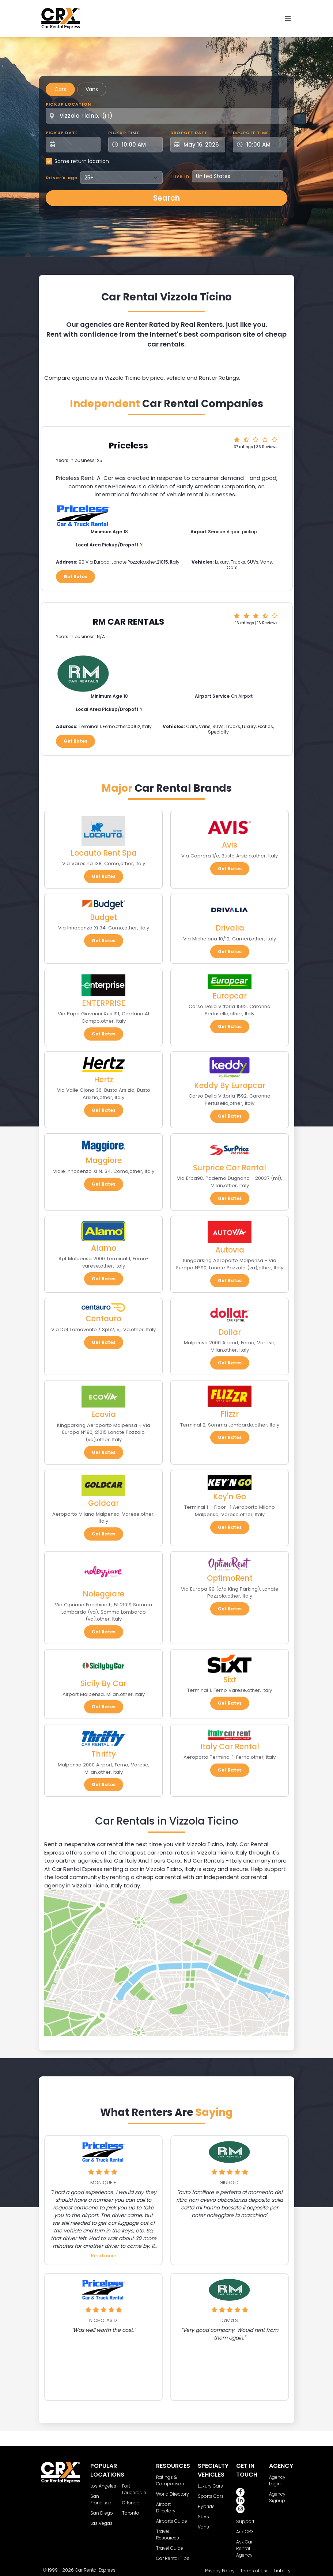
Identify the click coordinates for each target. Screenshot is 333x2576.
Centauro (103, 1318)
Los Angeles (103, 2486)
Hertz (103, 1079)
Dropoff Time (251, 133)
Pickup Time (123, 133)
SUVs (203, 2517)
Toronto (130, 2513)
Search (166, 198)
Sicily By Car (103, 1683)
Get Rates (75, 576)
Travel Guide (169, 2548)
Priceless (128, 445)
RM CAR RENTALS (128, 622)
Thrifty (103, 1754)
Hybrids (206, 2506)
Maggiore (104, 1160)
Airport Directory (165, 2507)
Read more (103, 2256)
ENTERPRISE (103, 1003)
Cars (60, 89)
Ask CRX (245, 2531)
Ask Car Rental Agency (244, 2548)
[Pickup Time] (140, 144)
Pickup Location (68, 104)
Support (245, 2521)
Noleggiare (103, 1593)
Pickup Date (62, 133)
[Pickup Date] (77, 144)
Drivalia (229, 928)
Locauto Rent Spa (104, 853)
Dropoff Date (188, 133)
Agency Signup (277, 2497)
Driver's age (61, 178)
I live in (179, 176)
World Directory (172, 2494)
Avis (229, 845)
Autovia (229, 1250)
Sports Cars (211, 2496)
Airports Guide (171, 2521)
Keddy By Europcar (229, 1085)
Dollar (229, 1332)
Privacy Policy (220, 2571)
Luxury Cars (210, 2486)
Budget (103, 917)
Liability (282, 2571)
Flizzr (229, 1414)
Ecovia (103, 1414)
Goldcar (103, 1503)
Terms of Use (254, 2571)
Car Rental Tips (172, 2558)
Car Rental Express (95, 2570)
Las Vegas (101, 2523)
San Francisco (100, 2499)
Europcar (229, 995)
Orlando (131, 2503)
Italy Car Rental (229, 1746)
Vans (92, 89)
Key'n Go (229, 1496)
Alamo (103, 1248)
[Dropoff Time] (265, 144)
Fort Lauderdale (134, 2489)
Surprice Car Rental (229, 1167)
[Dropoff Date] (201, 144)
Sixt (229, 1679)
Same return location (81, 161)
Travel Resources (167, 2534)
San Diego (101, 2513)
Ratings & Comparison (170, 2480)
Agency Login (277, 2480)
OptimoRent (230, 1578)
